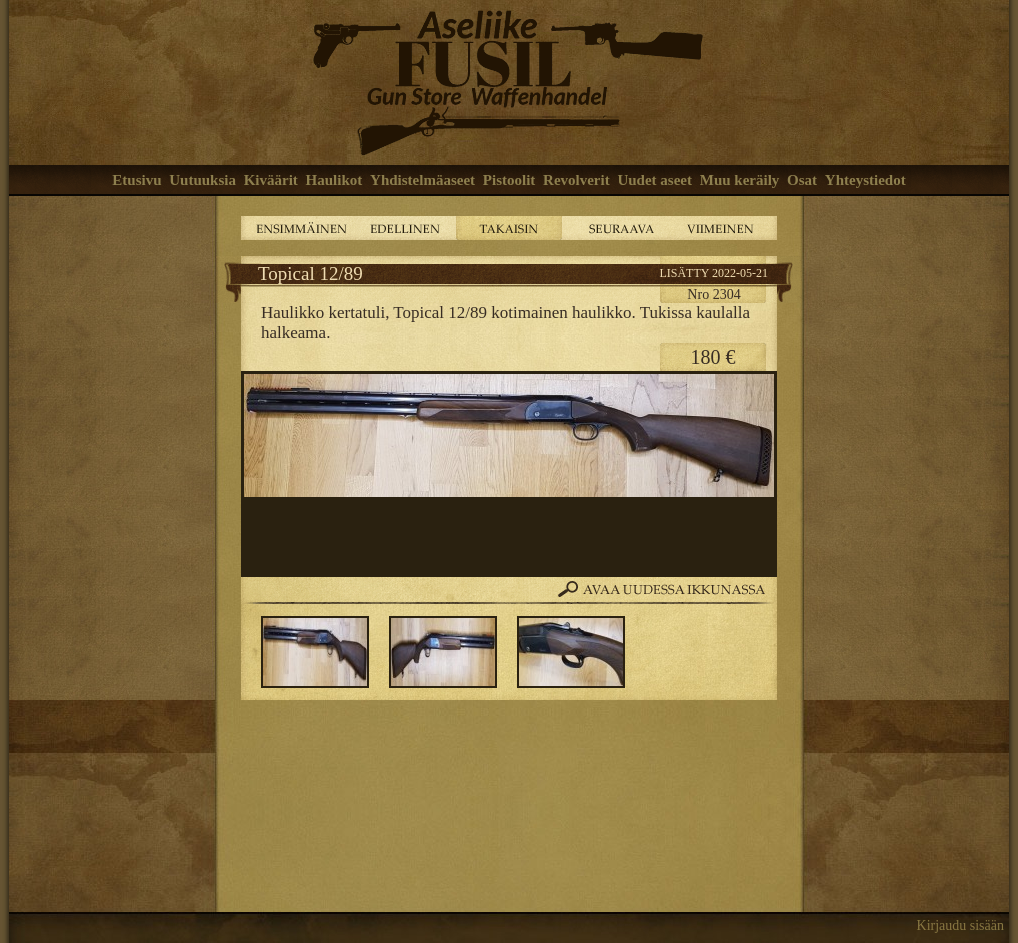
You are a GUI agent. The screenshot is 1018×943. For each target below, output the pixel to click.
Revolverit (576, 180)
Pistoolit (509, 180)
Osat (802, 180)
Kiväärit (271, 180)
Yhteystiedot (865, 180)
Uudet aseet (654, 180)
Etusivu (136, 180)
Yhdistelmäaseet (422, 180)
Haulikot (334, 180)
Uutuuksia (202, 180)
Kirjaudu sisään (960, 925)
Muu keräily (740, 180)
